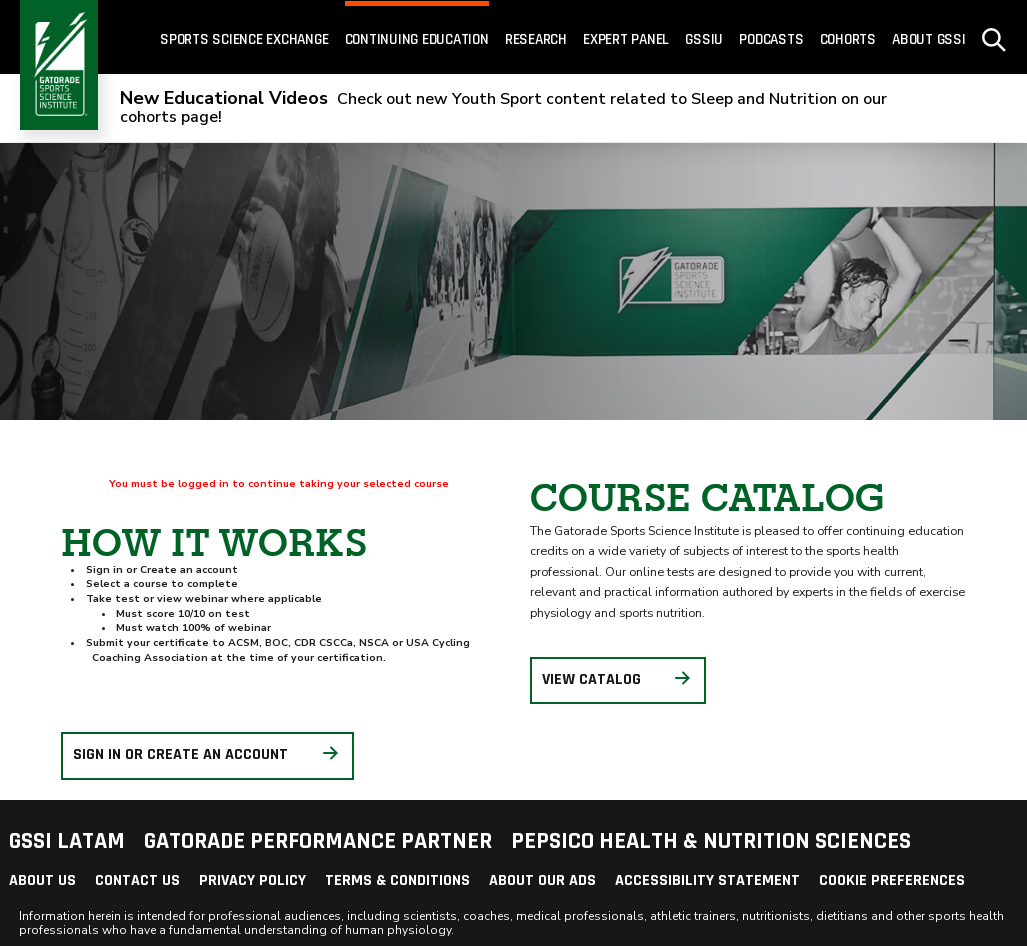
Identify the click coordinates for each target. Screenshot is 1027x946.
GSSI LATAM (67, 841)
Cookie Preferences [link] (892, 880)
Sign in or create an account (207, 755)
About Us (42, 880)
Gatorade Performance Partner (318, 841)
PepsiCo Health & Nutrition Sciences (711, 841)
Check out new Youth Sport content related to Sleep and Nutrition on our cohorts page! (503, 108)
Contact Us (137, 880)
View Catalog (618, 679)
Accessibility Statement (707, 880)
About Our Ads (542, 880)
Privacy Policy (252, 880)
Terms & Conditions (397, 880)
